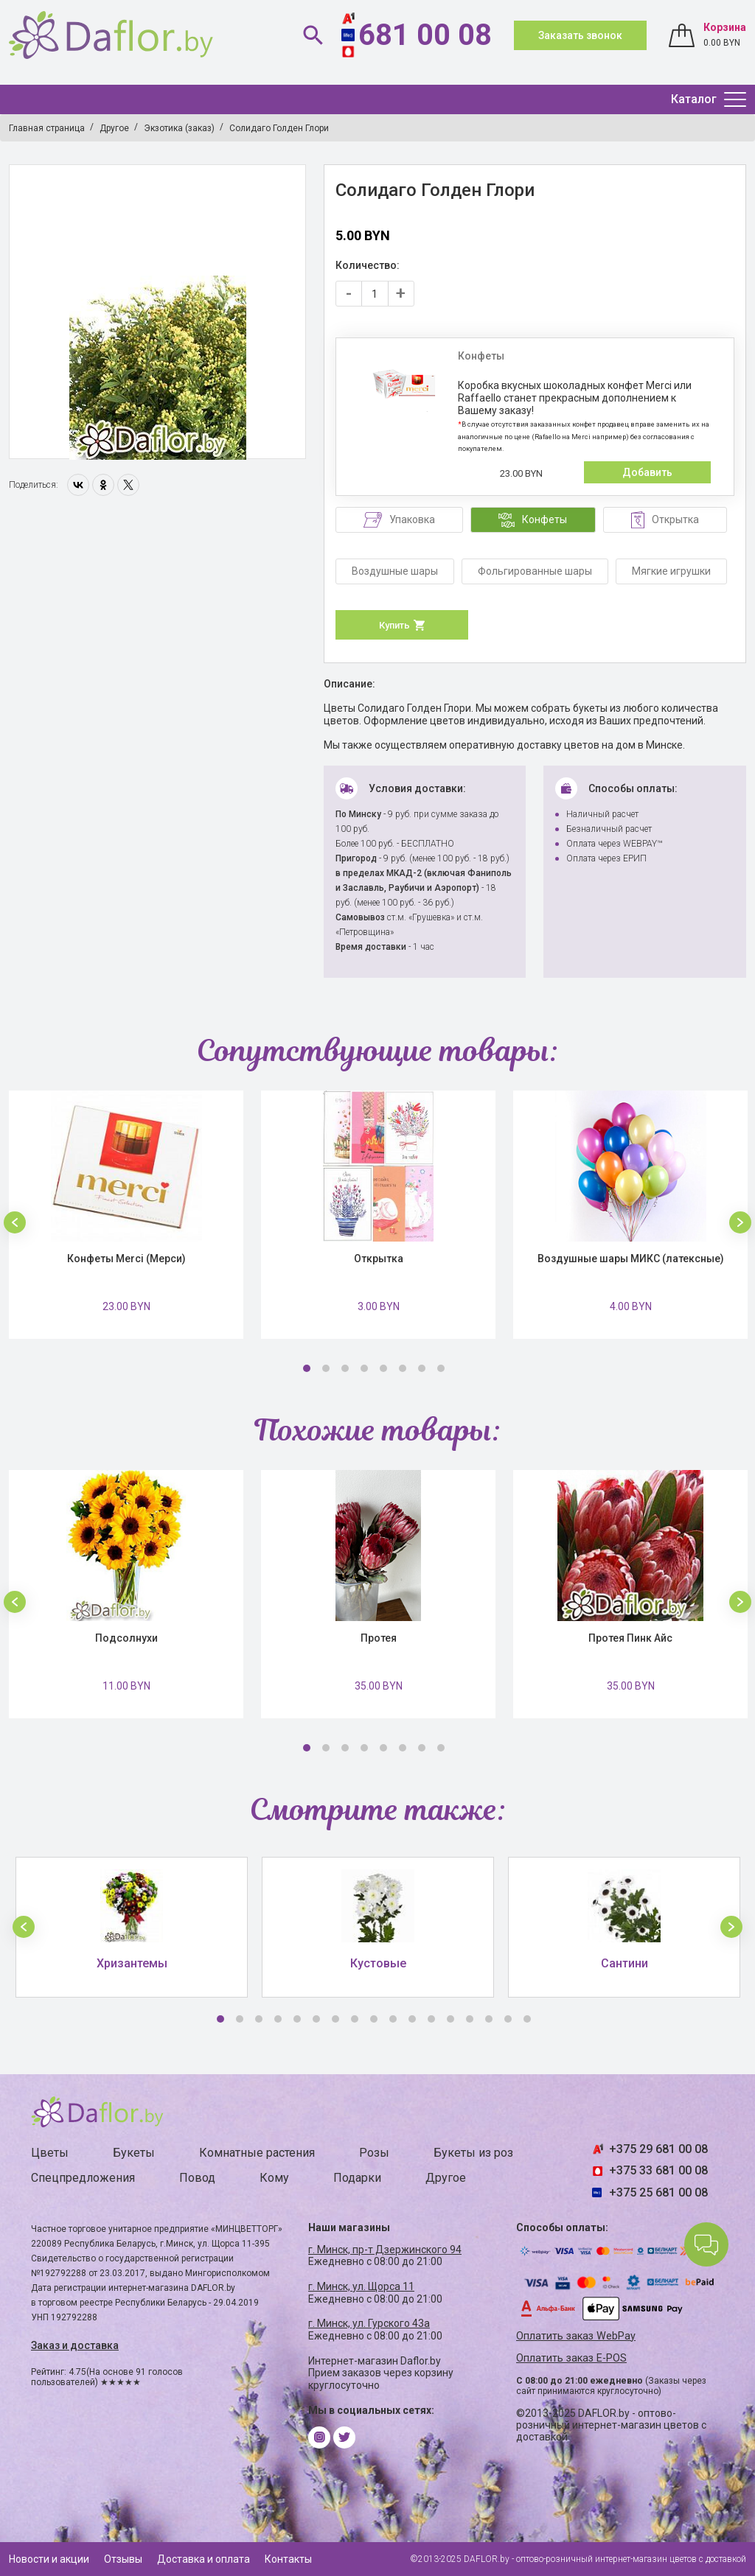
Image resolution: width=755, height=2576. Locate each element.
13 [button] (450, 2019)
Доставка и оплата (203, 2559)
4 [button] (364, 1368)
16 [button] (508, 2019)
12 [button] (431, 2019)
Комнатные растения (257, 2153)
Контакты (288, 2559)
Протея (379, 1638)
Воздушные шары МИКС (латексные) (630, 1258)
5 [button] (383, 1368)
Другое (445, 2178)
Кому (274, 2178)
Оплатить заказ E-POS (571, 2358)
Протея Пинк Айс (630, 1638)
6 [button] (402, 1368)
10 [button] (393, 2019)
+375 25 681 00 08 (658, 2192)
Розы (374, 2153)
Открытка (378, 1258)
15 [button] (489, 2019)
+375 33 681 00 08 (658, 2170)
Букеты (134, 2153)
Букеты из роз (473, 2153)
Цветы (50, 2153)
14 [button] (469, 2019)
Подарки (357, 2178)
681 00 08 (425, 35)
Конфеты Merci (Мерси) (126, 1258)
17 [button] (527, 2019)
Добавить (647, 472)
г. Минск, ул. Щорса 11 (361, 2286)
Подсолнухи (126, 1638)
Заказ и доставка (75, 2345)
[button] (15, 1222)
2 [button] (326, 1368)
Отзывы (123, 2559)
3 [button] (345, 1368)
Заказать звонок (580, 35)
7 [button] (421, 1368)
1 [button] (306, 1368)
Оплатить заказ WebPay (576, 2336)
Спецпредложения (83, 2178)
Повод (197, 2178)
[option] (157, 312)
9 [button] (374, 2019)
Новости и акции (49, 2559)
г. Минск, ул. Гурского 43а (369, 2323)
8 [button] (441, 1368)
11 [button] (412, 2019)
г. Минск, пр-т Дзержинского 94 (385, 2249)
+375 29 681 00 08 (658, 2149)
